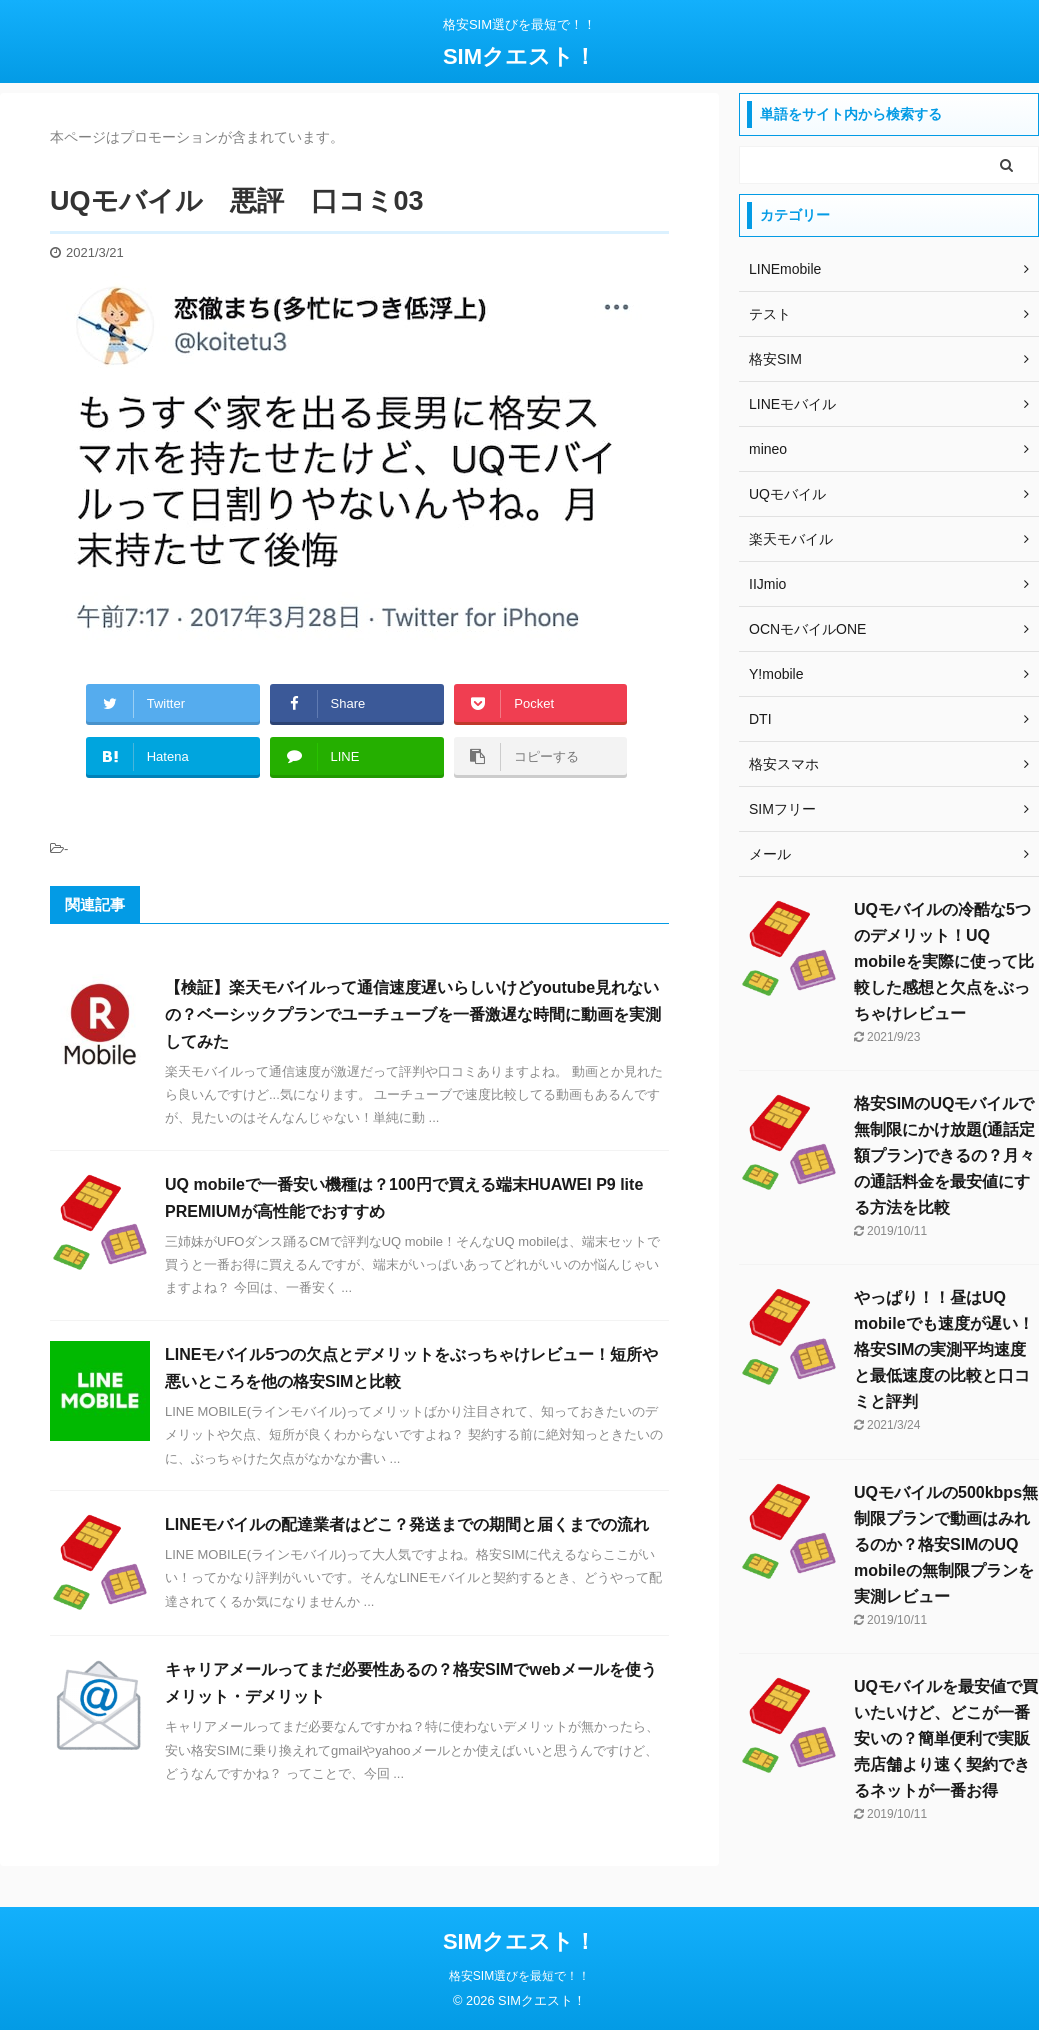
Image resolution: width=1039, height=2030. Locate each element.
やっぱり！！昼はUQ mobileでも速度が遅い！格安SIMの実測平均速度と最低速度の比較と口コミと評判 (944, 1349)
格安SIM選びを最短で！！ (519, 1976)
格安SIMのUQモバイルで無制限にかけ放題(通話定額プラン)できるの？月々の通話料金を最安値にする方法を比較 (944, 1155)
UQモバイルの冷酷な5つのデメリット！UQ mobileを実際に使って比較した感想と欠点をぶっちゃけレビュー (944, 961)
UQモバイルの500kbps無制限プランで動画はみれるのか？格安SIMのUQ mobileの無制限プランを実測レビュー (946, 1544)
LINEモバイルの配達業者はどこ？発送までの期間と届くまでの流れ (407, 1524)
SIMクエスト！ (519, 56)
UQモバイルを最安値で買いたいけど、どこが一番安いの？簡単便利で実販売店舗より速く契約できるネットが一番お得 (946, 1738)
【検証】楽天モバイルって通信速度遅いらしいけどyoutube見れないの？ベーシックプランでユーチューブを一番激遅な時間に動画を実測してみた (413, 1014)
